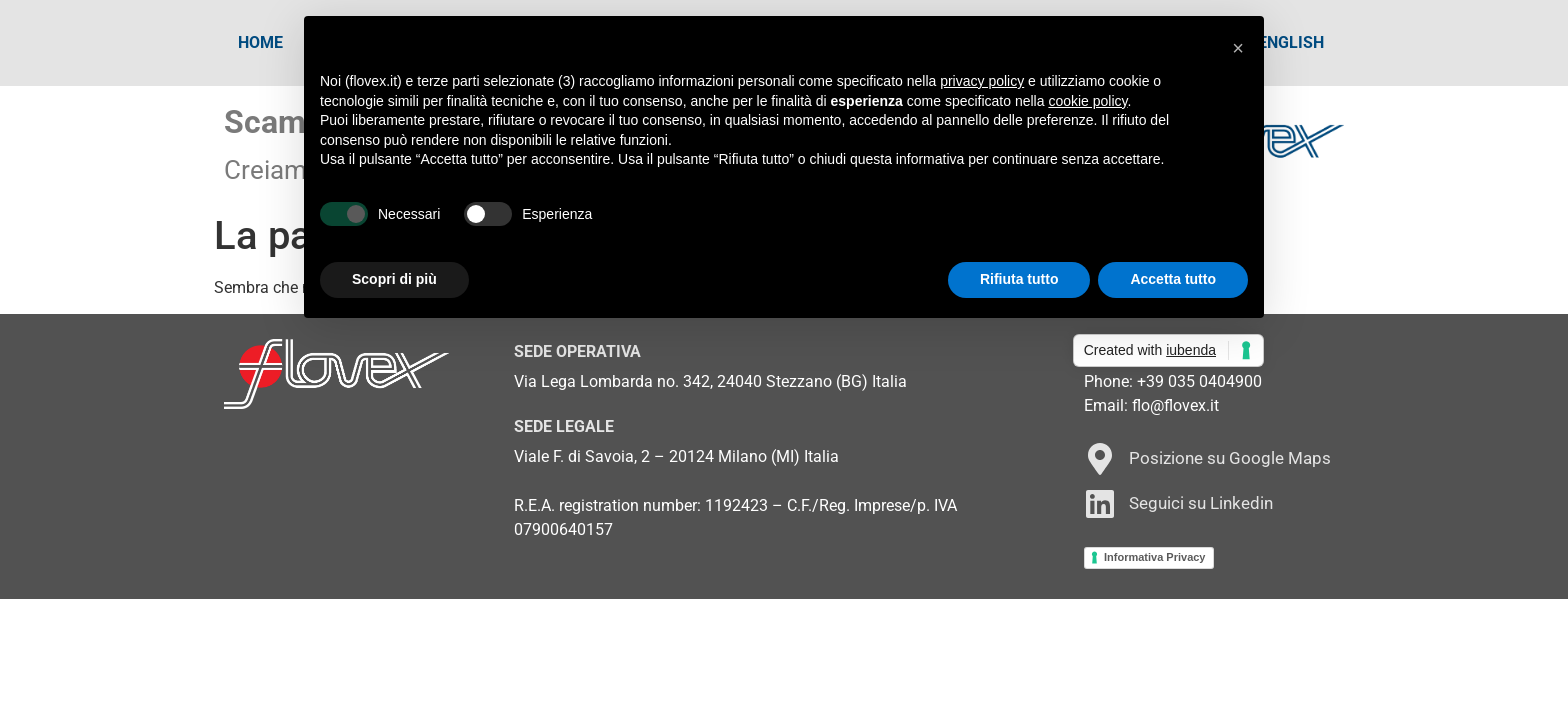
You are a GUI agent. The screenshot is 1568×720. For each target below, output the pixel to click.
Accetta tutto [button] (1173, 279)
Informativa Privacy (1155, 557)
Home (260, 42)
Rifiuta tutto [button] (1019, 279)
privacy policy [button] (982, 81)
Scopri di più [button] (394, 279)
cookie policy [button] (1087, 101)
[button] (1238, 48)
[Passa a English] (1291, 43)
